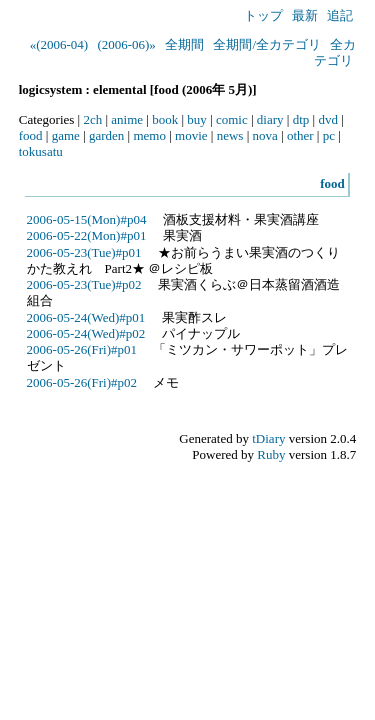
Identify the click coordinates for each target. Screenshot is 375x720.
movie (191, 135)
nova (265, 135)
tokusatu (41, 151)
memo (149, 135)
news (230, 135)
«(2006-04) (59, 44)
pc (329, 135)
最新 (305, 15)
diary (270, 119)
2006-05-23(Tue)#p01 (84, 252)
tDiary (268, 438)
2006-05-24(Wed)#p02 (86, 333)
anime (127, 119)
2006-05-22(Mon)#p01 (87, 235)
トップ (263, 15)
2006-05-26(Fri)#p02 (82, 382)
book (165, 119)
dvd (328, 119)
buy (197, 119)
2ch (92, 119)
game (66, 135)
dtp (301, 119)
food (31, 135)
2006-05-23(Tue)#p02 (84, 284)
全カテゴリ (335, 52)
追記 (340, 15)
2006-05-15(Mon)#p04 (87, 219)
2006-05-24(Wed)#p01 (86, 317)
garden (106, 135)
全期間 (184, 44)
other (300, 135)
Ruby (271, 454)
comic (232, 119)
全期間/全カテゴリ (267, 44)
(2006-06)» (126, 44)
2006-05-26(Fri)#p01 (82, 349)
